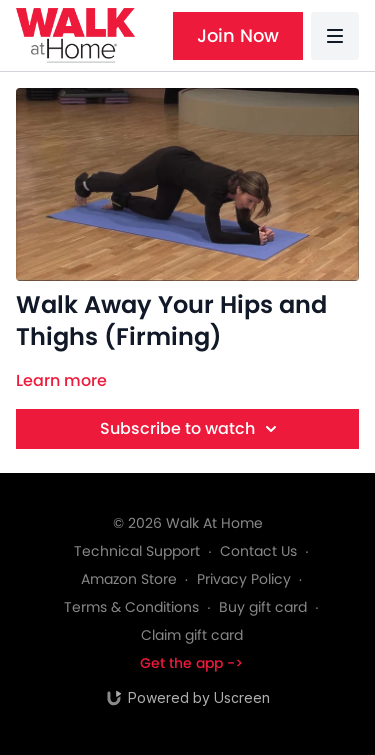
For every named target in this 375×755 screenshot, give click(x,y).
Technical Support (137, 551)
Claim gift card (192, 635)
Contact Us (258, 551)
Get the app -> (191, 663)
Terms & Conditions (131, 607)
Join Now (238, 35)
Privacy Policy (244, 579)
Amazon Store (129, 579)
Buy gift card (263, 607)
